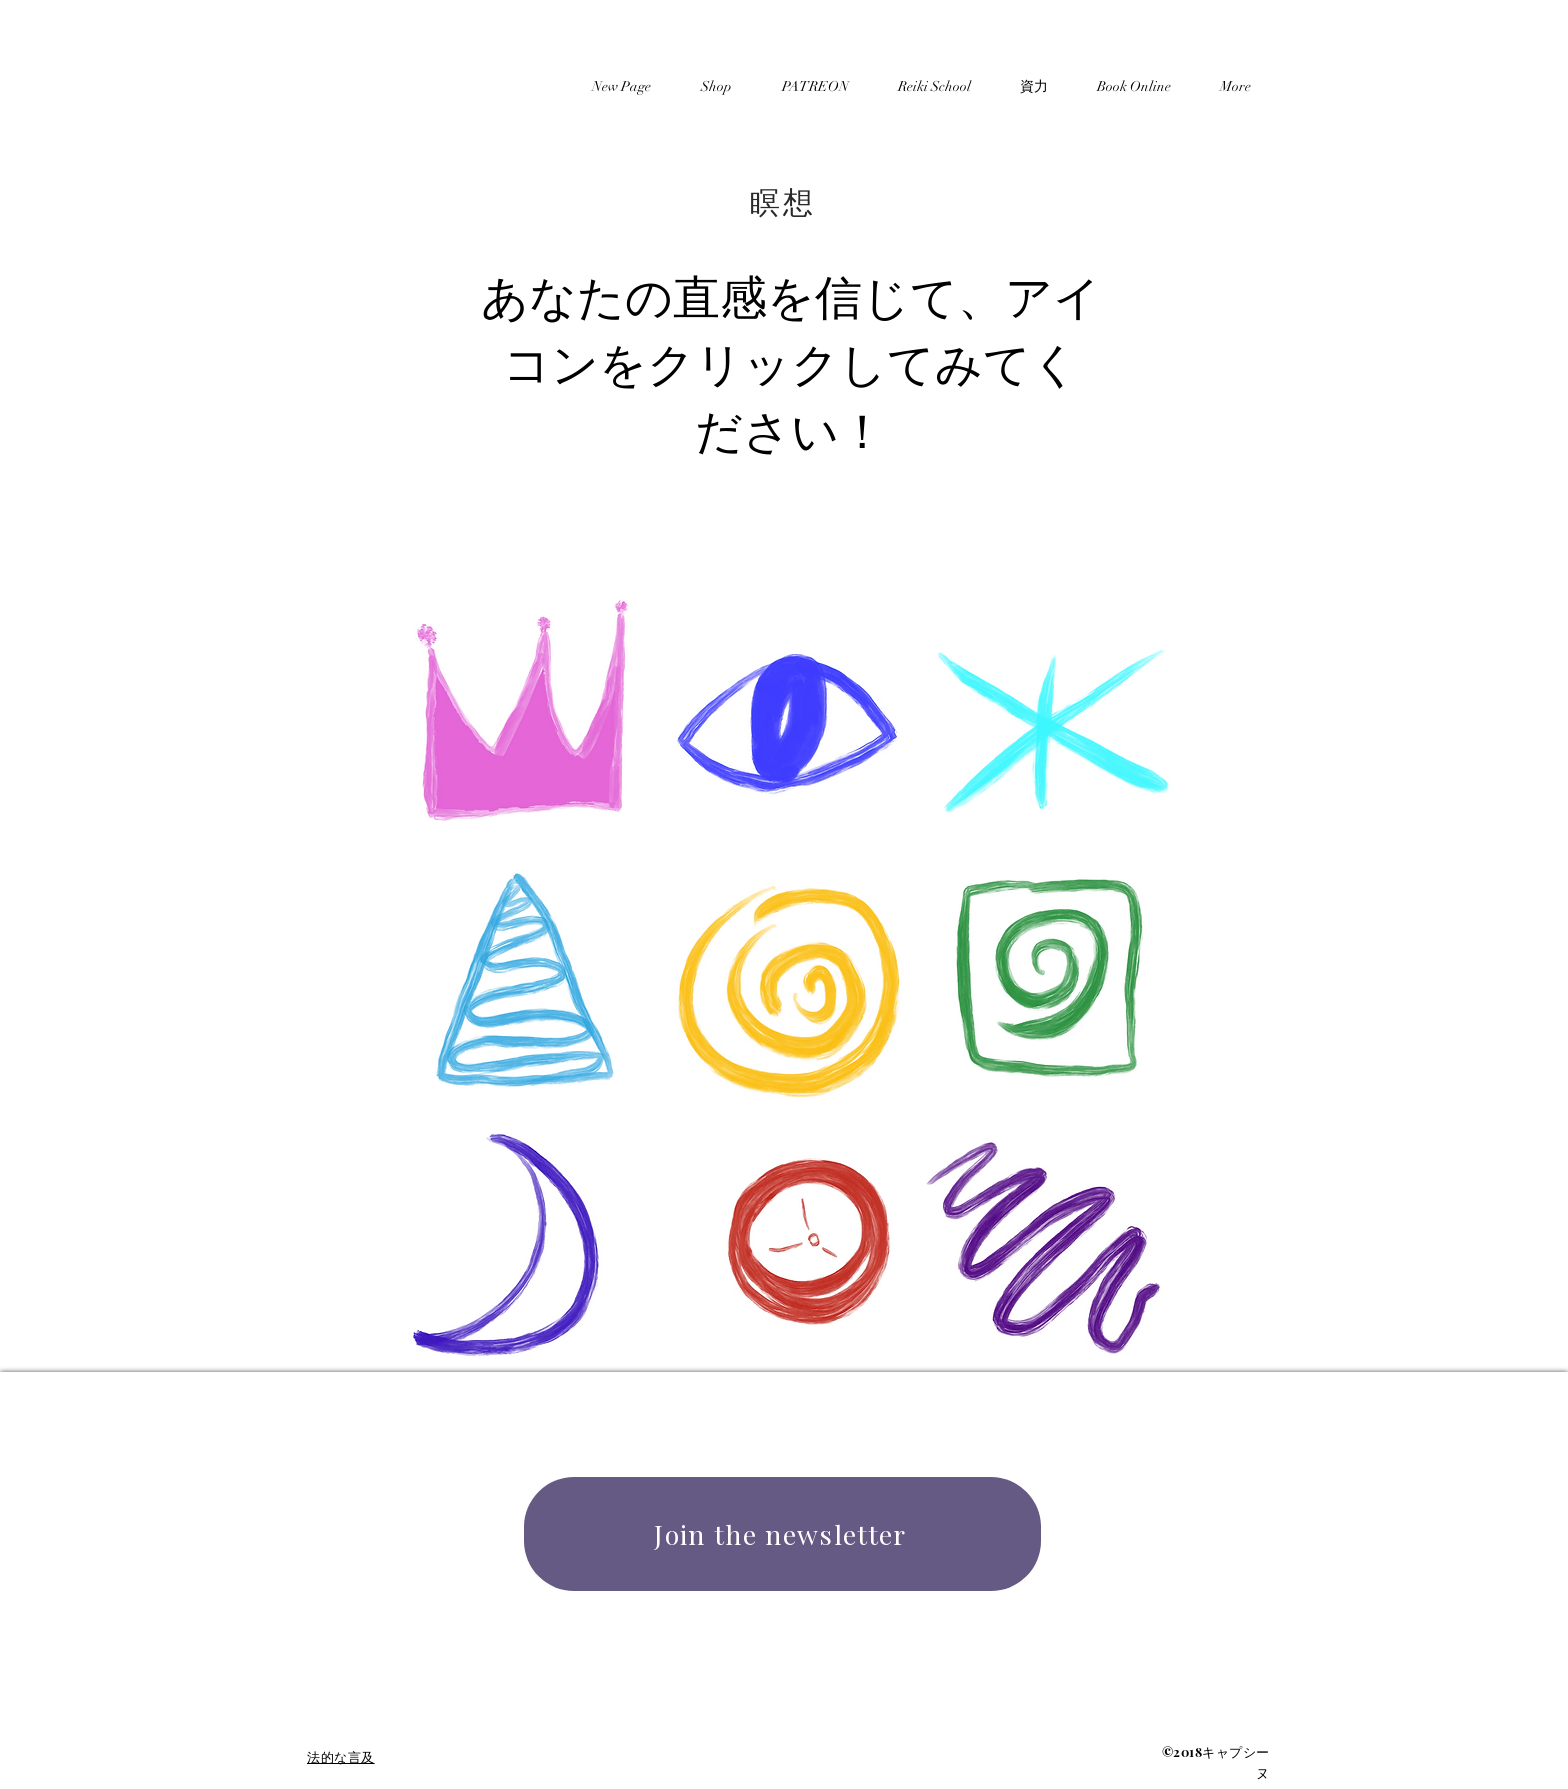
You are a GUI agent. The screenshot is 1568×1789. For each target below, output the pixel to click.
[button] (1033, 78)
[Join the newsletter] (782, 1534)
